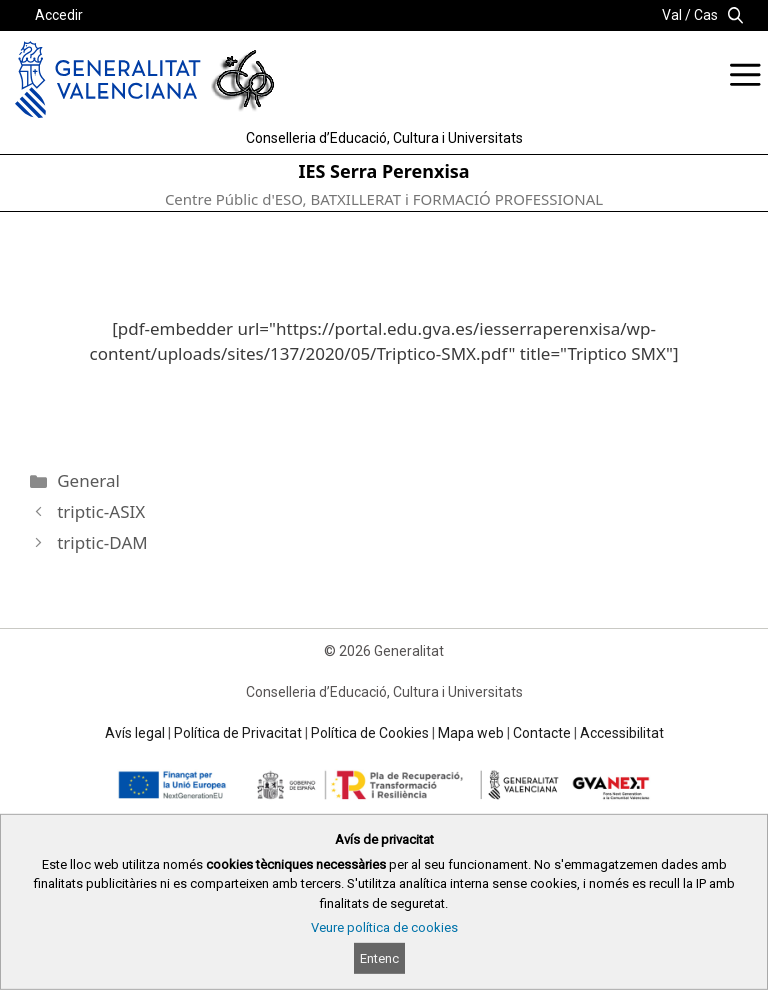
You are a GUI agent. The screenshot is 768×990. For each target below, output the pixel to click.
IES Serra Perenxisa (383, 171)
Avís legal (135, 733)
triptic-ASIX (101, 511)
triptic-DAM (102, 542)
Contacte (542, 733)
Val (672, 15)
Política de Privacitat (238, 733)
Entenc (379, 958)
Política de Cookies (370, 733)
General (88, 480)
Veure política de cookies (384, 927)
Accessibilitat (622, 733)
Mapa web (471, 733)
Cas (706, 15)
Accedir (59, 15)
